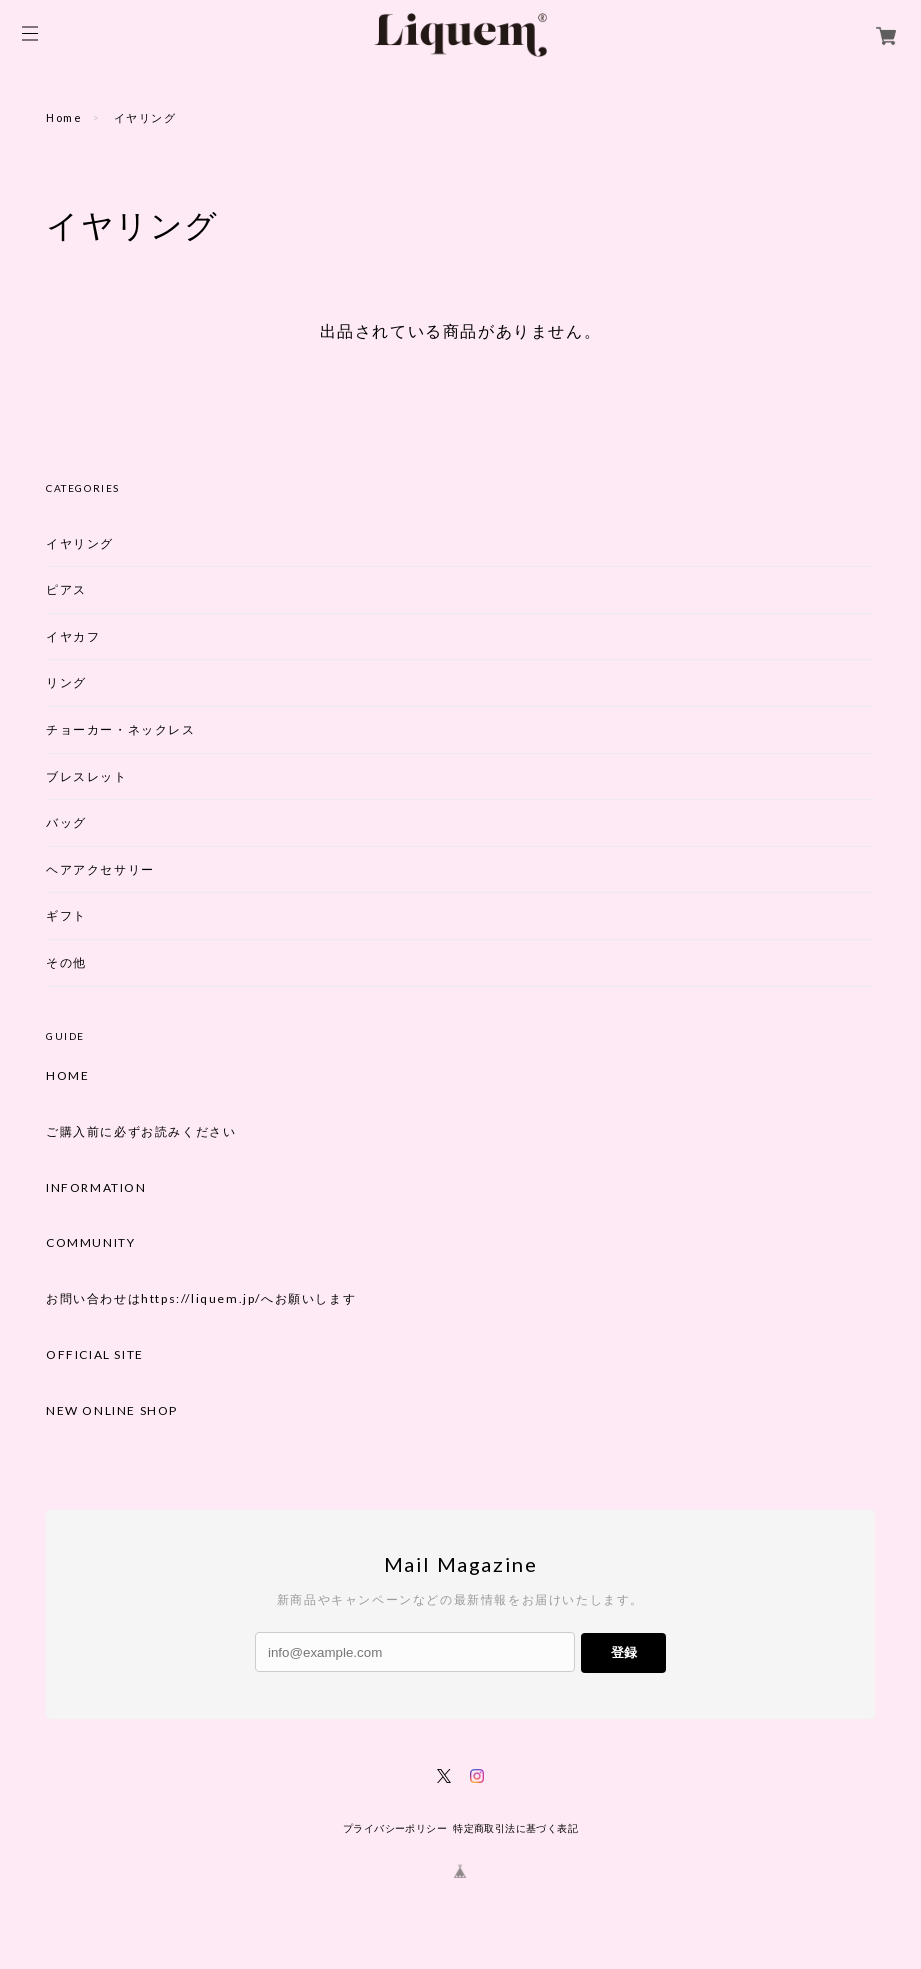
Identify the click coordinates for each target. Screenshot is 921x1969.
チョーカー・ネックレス (121, 729)
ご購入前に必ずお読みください (141, 1132)
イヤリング (80, 543)
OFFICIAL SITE (95, 1355)
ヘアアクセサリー (100, 869)
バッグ (66, 822)
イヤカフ (73, 636)
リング (66, 682)
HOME (67, 1076)
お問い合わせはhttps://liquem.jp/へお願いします (201, 1299)
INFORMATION (96, 1188)
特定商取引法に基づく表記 (515, 1828)
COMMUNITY (90, 1243)
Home (64, 117)
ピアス (66, 589)
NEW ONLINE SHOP (112, 1411)
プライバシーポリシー (395, 1828)
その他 (66, 962)
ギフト (66, 915)
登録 (624, 1652)
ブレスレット (87, 776)
